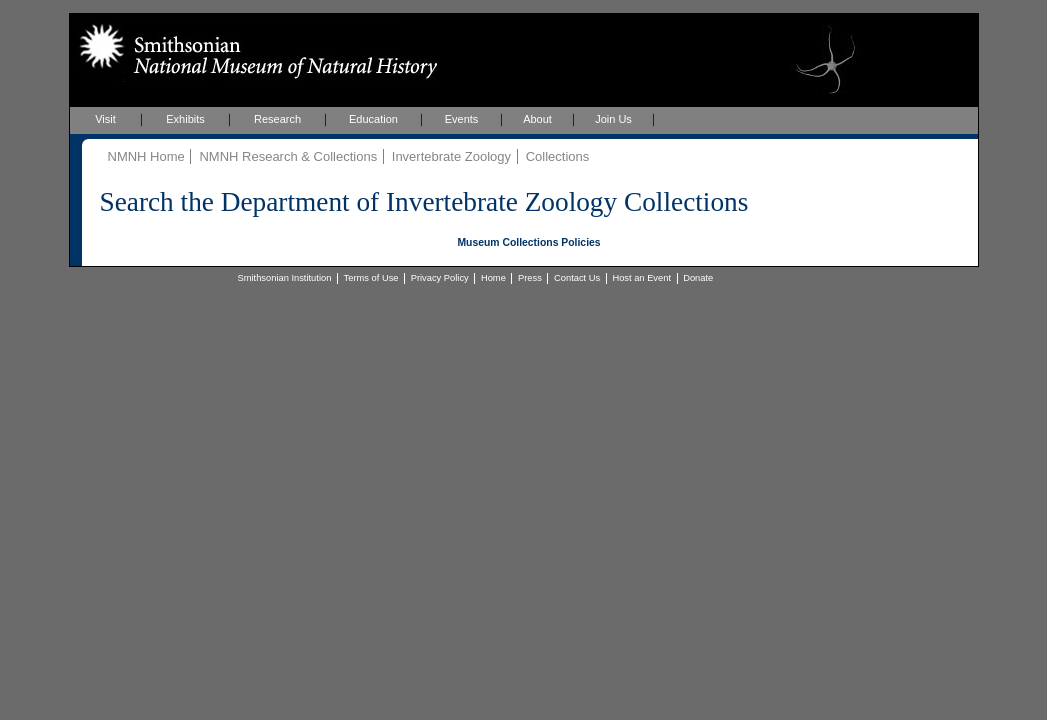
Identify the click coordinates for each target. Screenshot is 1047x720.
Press (530, 278)
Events (462, 119)
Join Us (613, 119)
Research (277, 119)
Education (373, 119)
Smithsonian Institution (285, 278)
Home (493, 278)
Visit (105, 119)
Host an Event (641, 278)
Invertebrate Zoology (451, 156)
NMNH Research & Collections (288, 156)
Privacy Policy (440, 278)
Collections (558, 156)
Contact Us (577, 278)
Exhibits (185, 119)
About (537, 119)
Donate (698, 278)
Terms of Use (371, 278)
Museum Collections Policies (528, 242)
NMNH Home (146, 156)
